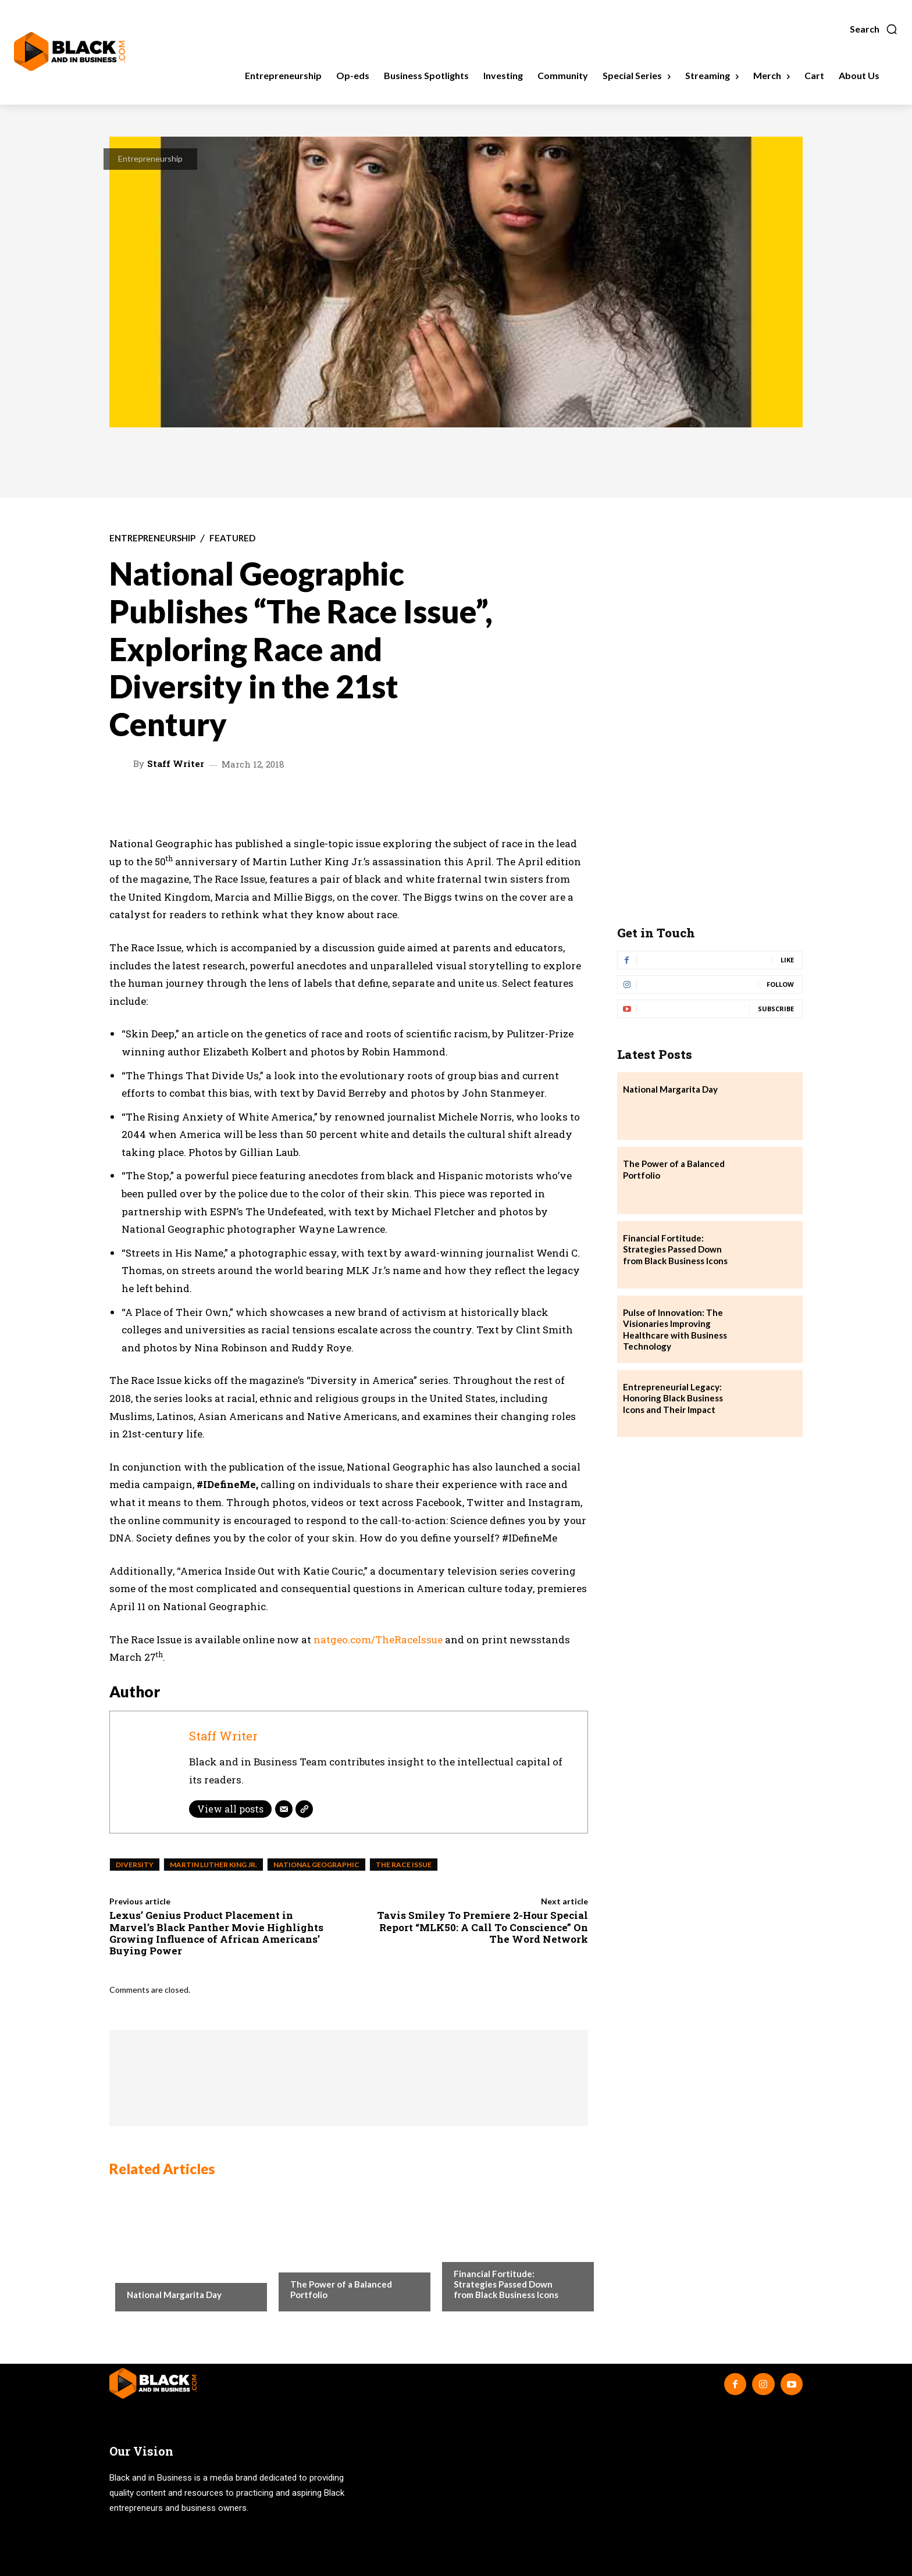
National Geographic (316, 1864)
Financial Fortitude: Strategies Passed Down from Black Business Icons (506, 2284)
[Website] (304, 1809)
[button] (874, 29)
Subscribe (776, 1008)
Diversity (135, 1864)
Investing (309, 2260)
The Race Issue (404, 1864)
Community (150, 2271)
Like (787, 959)
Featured (232, 538)
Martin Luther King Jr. (213, 1864)
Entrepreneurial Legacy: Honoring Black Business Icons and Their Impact (673, 1398)
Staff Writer (175, 763)
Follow (780, 984)
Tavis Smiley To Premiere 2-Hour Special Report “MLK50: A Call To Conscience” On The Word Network (482, 1927)
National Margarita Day (174, 2294)
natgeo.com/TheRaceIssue (378, 1639)
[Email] (284, 1809)
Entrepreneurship (150, 158)
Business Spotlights (494, 2250)
